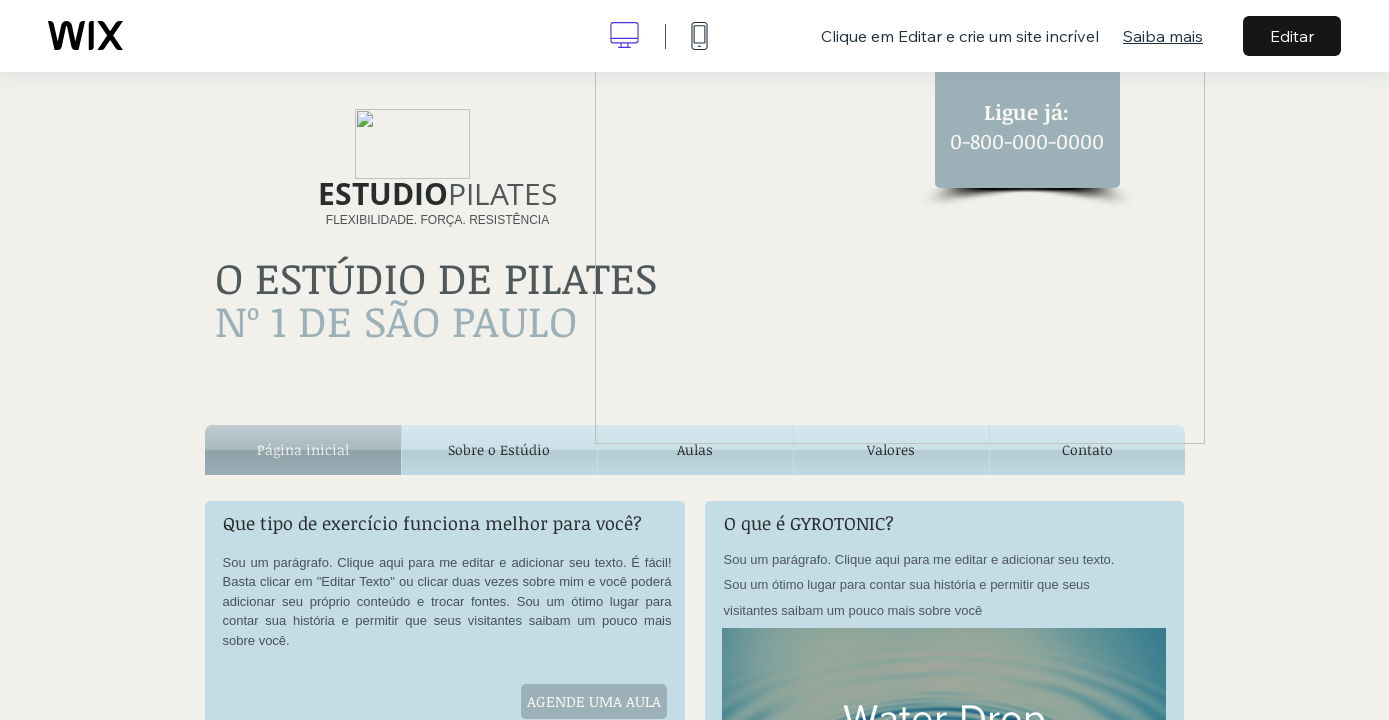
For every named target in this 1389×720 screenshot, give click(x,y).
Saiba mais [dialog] (1163, 36)
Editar (1292, 36)
